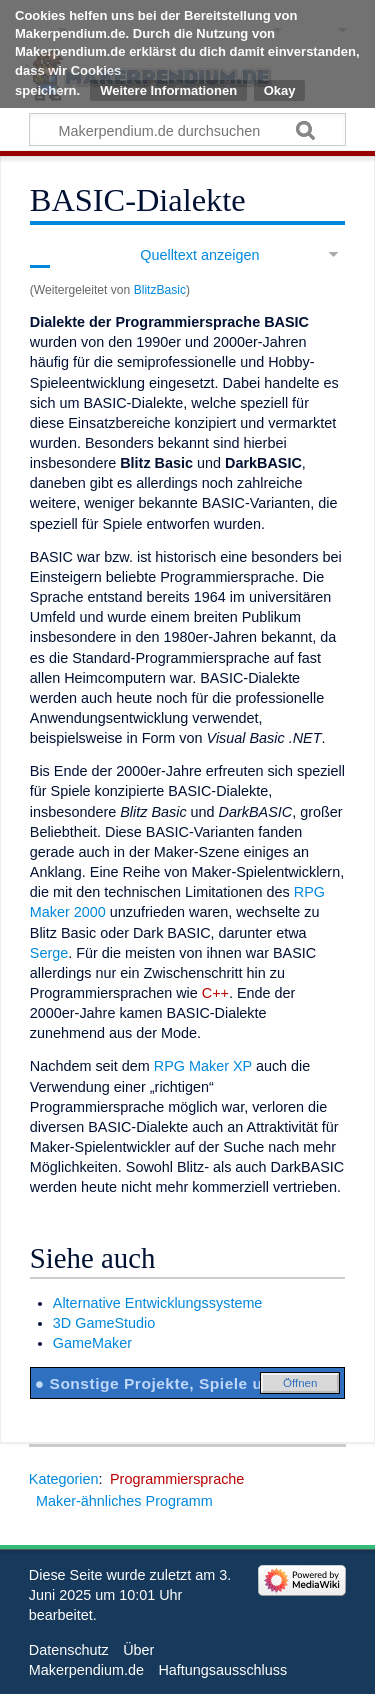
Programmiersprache (177, 1479)
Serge (49, 953)
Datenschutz (69, 1650)
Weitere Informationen (168, 90)
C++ (215, 993)
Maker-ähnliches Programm (124, 1501)
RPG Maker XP (203, 1066)
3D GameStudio (104, 1323)
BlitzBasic (160, 290)
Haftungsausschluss (222, 1670)
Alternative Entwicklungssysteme (158, 1303)
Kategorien (64, 1479)
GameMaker (92, 1343)
